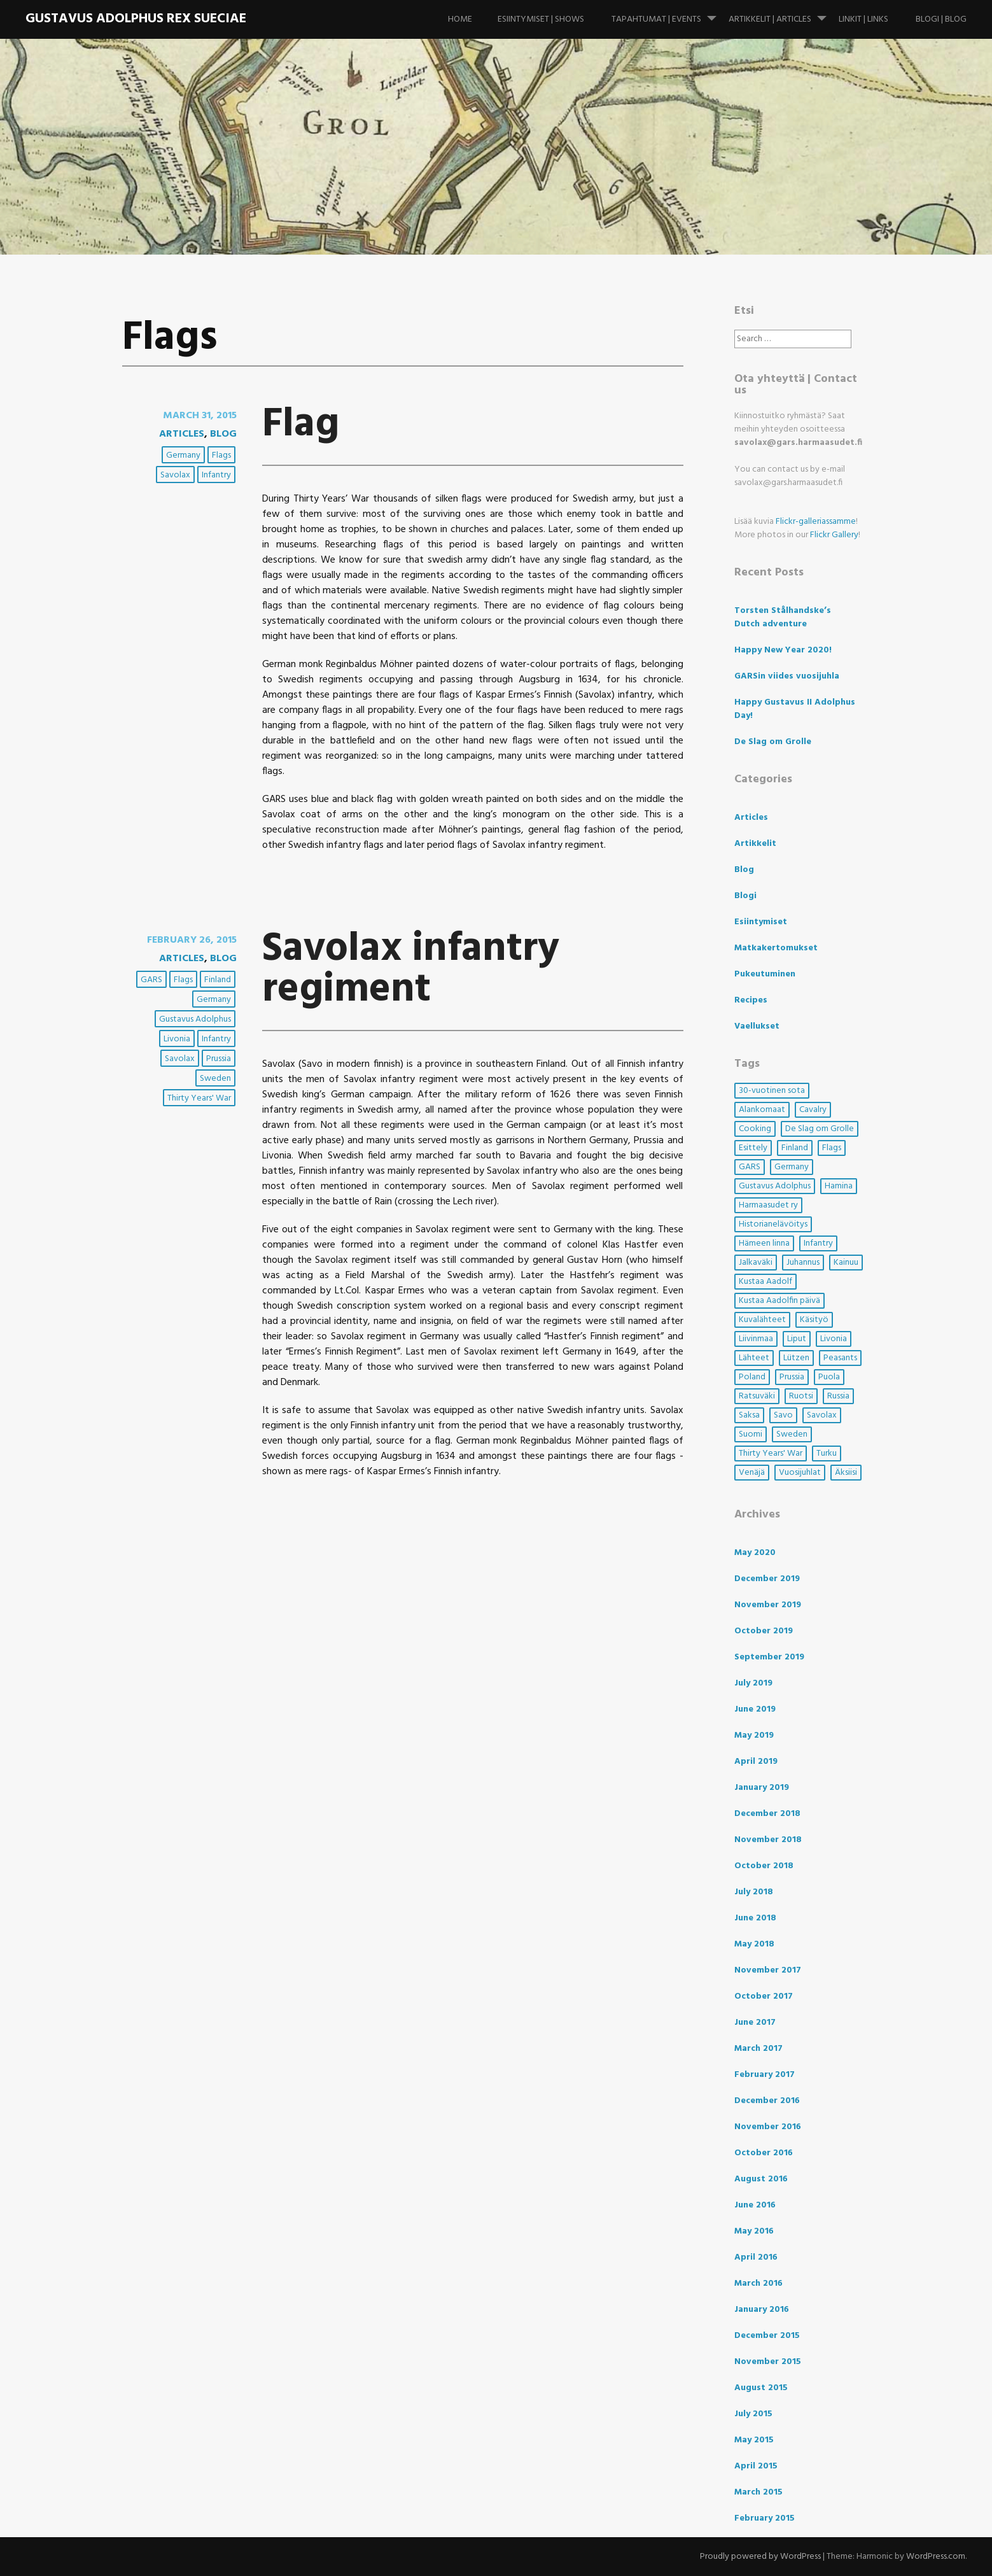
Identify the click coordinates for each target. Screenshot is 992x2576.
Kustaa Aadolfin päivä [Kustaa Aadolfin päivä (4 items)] (779, 1300)
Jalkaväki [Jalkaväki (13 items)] (755, 1262)
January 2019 (761, 1787)
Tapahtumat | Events (669, 13)
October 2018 (763, 1866)
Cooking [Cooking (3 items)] (755, 1129)
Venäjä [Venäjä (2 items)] (752, 1472)
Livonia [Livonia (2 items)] (833, 1339)
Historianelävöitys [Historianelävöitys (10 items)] (773, 1224)
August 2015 (761, 2388)
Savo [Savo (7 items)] (783, 1415)
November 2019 (767, 1605)
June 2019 (755, 1709)
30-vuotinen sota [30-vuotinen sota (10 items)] (772, 1090)
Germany (183, 455)
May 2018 (754, 1944)
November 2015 (767, 2361)
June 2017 (755, 2022)
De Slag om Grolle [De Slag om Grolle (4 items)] (819, 1129)
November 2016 (767, 2127)
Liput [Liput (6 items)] (796, 1339)
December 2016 (767, 2101)
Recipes (750, 1000)
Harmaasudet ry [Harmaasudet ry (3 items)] (768, 1205)
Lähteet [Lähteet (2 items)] (754, 1358)
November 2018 (768, 1840)
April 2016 (756, 2257)
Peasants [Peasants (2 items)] (840, 1358)
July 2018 (753, 1892)
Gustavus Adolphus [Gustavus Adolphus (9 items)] (775, 1186)
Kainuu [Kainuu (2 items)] (846, 1262)
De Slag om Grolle (772, 742)
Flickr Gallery (834, 535)
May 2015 (754, 2440)
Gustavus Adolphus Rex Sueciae (135, 19)
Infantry (216, 475)
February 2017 (764, 2074)
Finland (217, 980)
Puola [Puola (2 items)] (829, 1377)
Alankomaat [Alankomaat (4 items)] (762, 1109)
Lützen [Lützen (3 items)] (796, 1358)
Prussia (218, 1059)
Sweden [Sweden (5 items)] (791, 1434)
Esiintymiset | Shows (541, 19)
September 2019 (769, 1657)
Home (460, 19)
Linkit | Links (863, 19)
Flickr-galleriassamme (816, 521)
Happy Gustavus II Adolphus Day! (794, 709)
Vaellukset (756, 1026)
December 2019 (767, 1579)
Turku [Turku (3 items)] (826, 1453)
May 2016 (754, 2231)
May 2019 (754, 1735)
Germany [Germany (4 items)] (791, 1167)
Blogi (745, 896)
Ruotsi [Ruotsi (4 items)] (801, 1396)
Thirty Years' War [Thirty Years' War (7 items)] (770, 1453)
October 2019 (763, 1631)
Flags (221, 455)
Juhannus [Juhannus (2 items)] (803, 1262)
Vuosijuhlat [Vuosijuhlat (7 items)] (800, 1472)
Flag (300, 425)
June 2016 (755, 2205)
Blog (223, 434)
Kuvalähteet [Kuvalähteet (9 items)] (762, 1320)
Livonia (177, 1039)
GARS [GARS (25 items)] (749, 1167)
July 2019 (753, 1683)
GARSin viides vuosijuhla (786, 676)
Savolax (175, 475)
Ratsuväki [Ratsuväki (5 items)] (757, 1396)
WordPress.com (935, 2556)
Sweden (215, 1078)
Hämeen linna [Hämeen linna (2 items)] (764, 1243)
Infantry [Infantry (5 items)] (818, 1243)
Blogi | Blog (941, 19)
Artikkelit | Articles (783, 13)
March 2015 (758, 2492)
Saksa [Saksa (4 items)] (749, 1415)
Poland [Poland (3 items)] (752, 1377)
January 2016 (761, 2309)
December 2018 (767, 1813)
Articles (181, 434)
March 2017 (758, 2048)
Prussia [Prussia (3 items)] (791, 1377)
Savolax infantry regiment (410, 970)
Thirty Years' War (199, 1098)
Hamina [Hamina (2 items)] (839, 1186)
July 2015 (753, 2414)
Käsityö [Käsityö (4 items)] (814, 1320)
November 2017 (767, 1970)
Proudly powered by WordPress (760, 2556)
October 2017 (763, 1996)
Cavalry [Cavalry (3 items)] (813, 1109)
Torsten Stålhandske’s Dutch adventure (782, 617)
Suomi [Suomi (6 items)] (750, 1434)
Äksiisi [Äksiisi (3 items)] (846, 1472)
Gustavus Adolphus (195, 1019)
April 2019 (756, 1761)
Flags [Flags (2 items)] (831, 1148)
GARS (151, 980)
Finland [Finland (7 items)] (794, 1148)
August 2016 (761, 2179)
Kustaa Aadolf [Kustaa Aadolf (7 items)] (765, 1281)
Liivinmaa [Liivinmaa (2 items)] (756, 1339)
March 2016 (758, 2283)
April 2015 (756, 2466)
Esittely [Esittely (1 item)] (753, 1148)
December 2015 (767, 2335)
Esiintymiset (760, 922)
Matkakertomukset (776, 948)
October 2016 (763, 2153)
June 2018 (755, 1918)
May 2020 (755, 1552)
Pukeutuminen (764, 974)
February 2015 (764, 2518)
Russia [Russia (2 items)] (838, 1396)
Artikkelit (755, 843)
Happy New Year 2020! (783, 650)
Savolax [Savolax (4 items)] (822, 1415)
